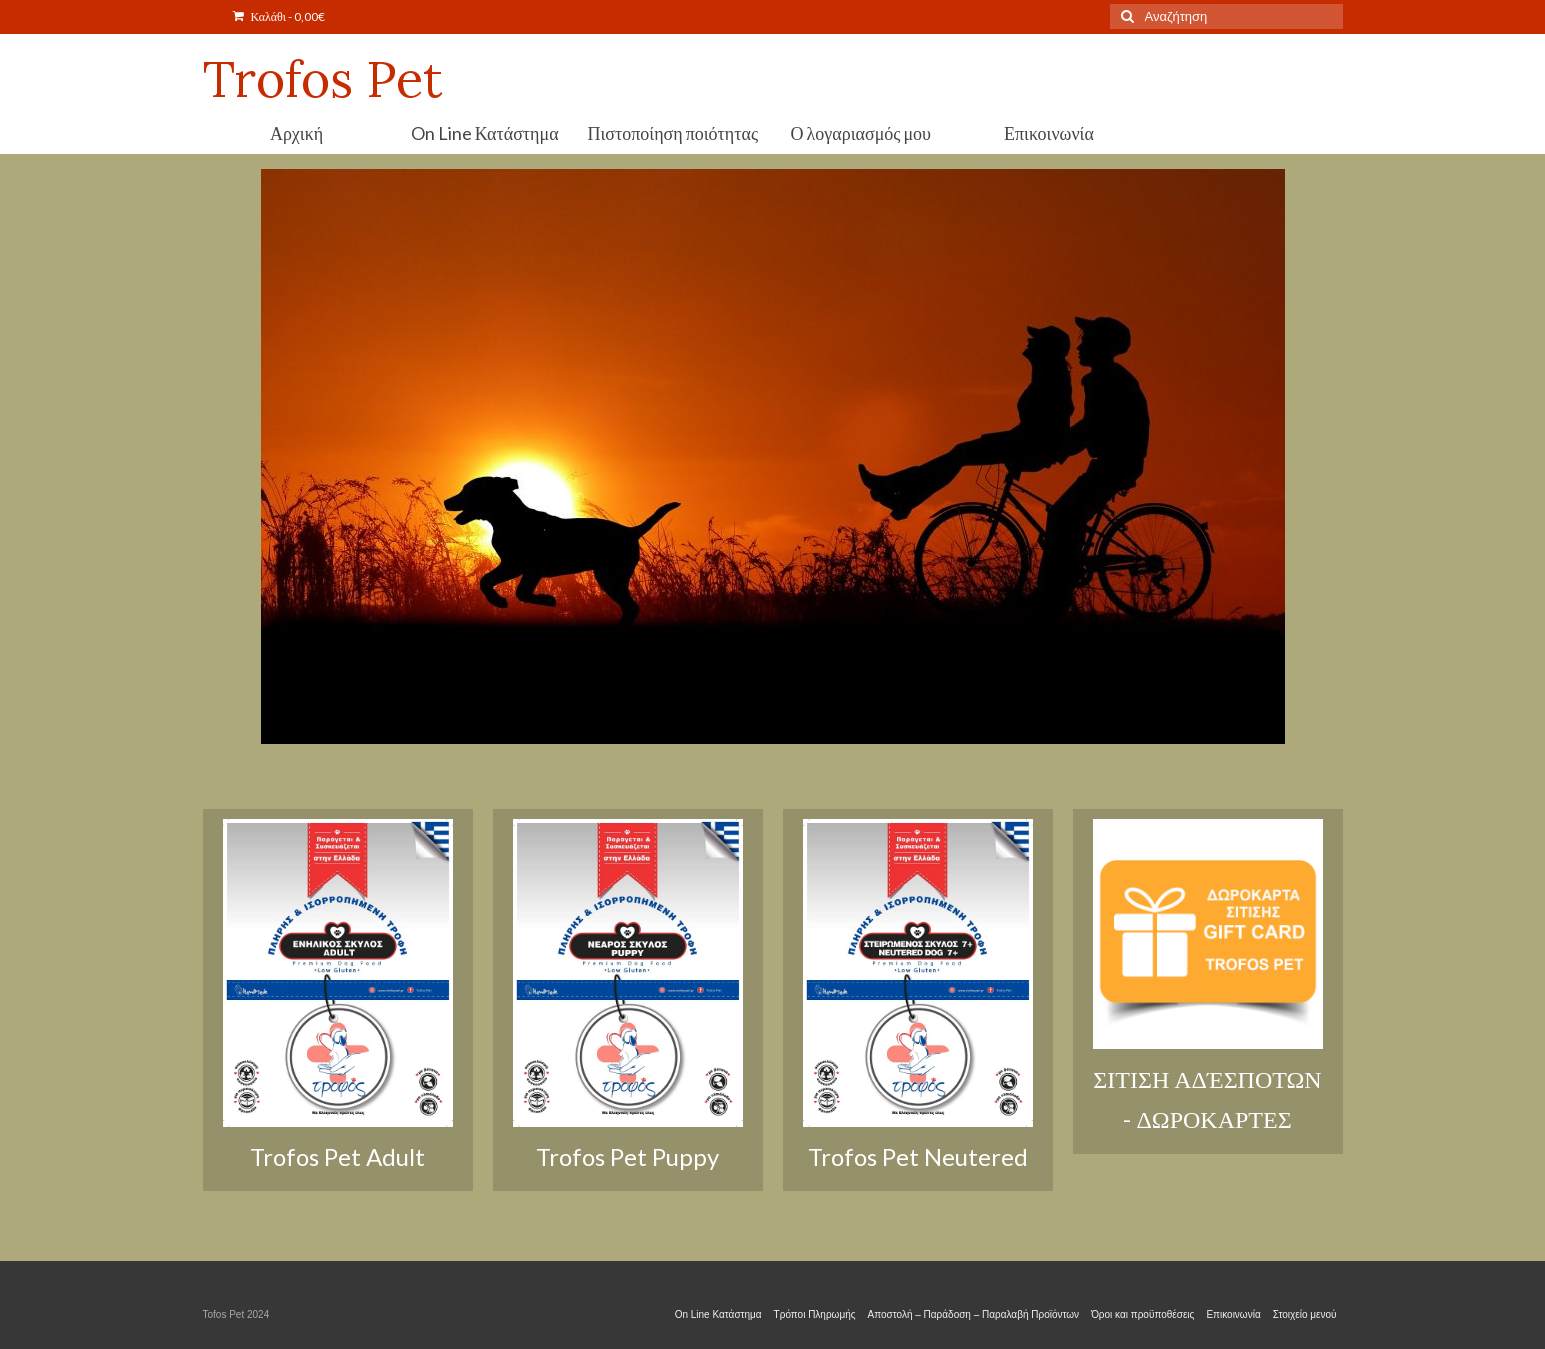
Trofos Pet (323, 79)
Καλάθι (279, 16)
